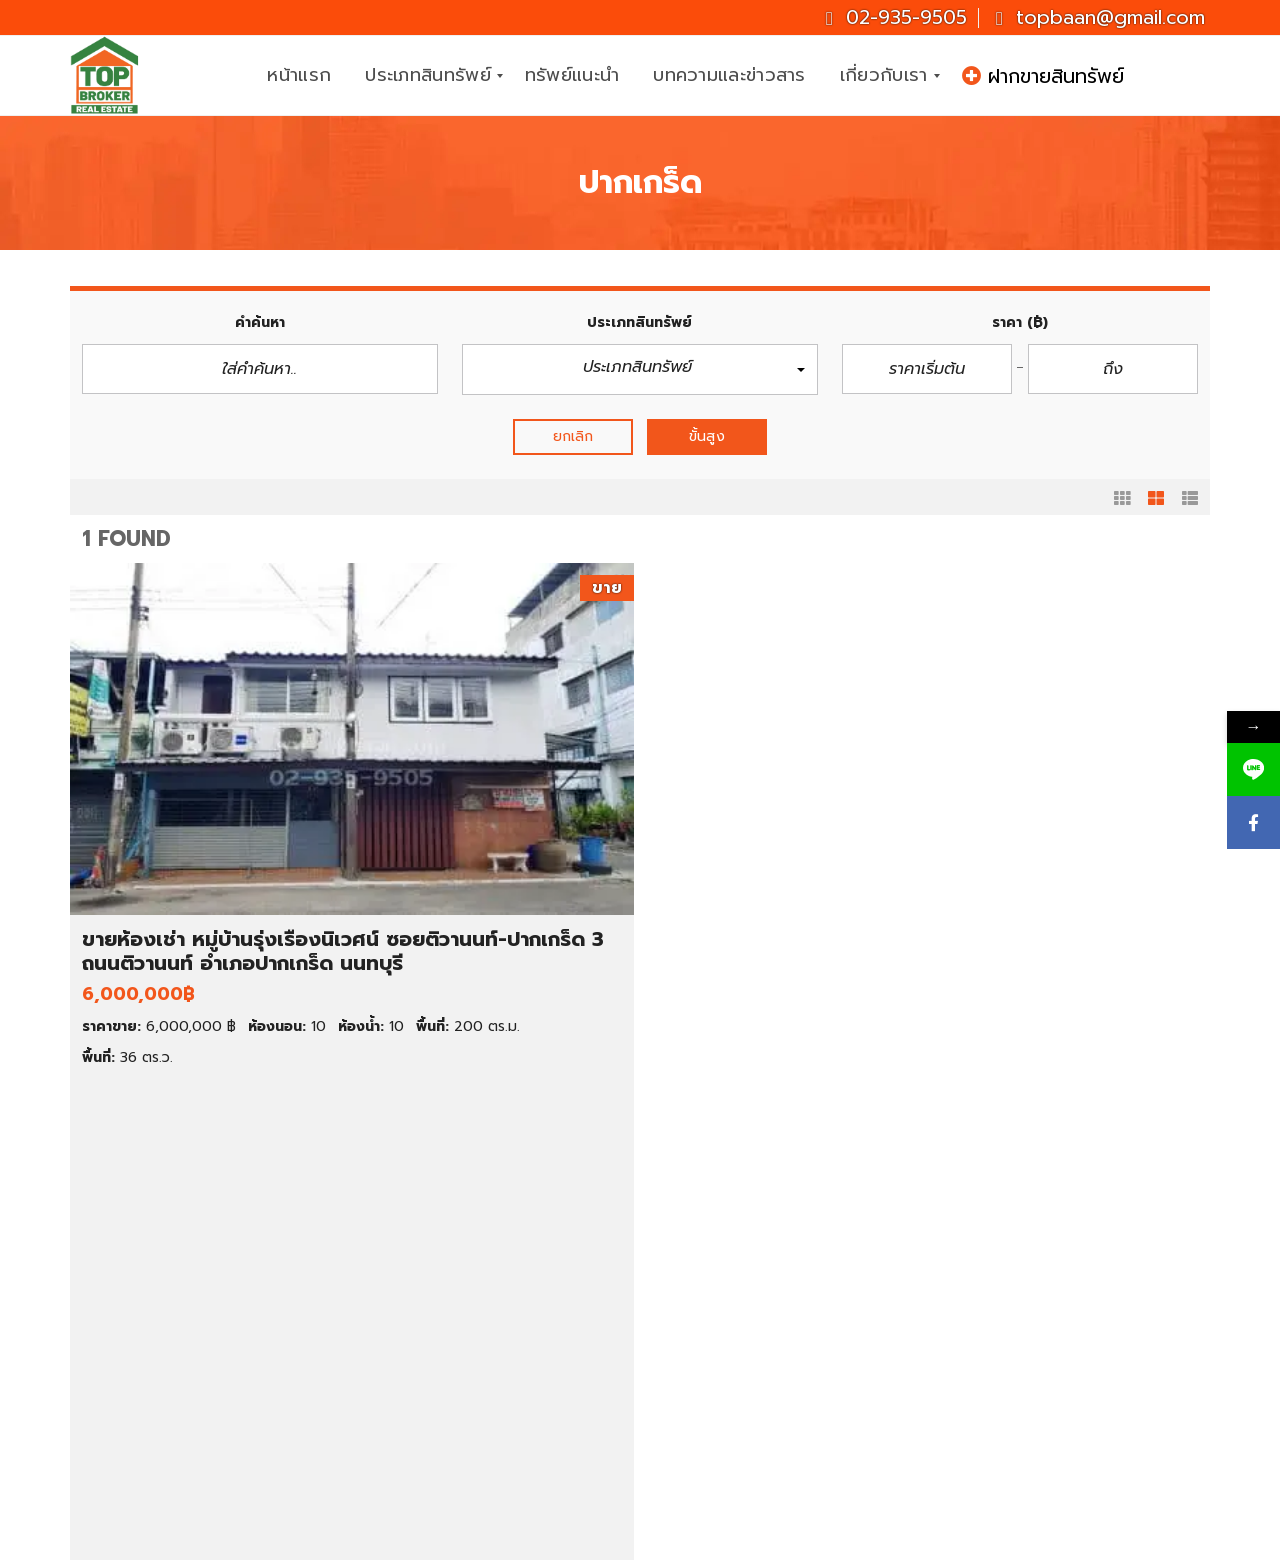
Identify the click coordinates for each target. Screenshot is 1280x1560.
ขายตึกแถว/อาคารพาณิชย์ (197, 1344)
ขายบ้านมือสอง (161, 1254)
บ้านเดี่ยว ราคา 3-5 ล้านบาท (498, 1254)
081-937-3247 (1127, 1304)
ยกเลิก (573, 436)
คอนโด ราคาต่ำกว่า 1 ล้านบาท (503, 1277)
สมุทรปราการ (741, 1367)
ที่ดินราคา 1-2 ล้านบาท (479, 1412)
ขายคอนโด (146, 1299)
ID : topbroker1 (1035, 1448)
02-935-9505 (896, 17)
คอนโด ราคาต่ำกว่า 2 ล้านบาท (505, 1299)
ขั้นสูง (706, 436)
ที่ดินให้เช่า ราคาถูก (758, 1299)
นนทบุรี (722, 1344)
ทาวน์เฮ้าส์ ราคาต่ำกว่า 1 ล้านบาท (513, 1322)
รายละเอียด (367, 1086)
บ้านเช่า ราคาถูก (749, 1254)
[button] (640, 369)
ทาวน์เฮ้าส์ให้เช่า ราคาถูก (776, 1277)
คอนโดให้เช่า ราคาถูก (766, 1232)
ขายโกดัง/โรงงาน (168, 1389)
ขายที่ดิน (138, 1277)
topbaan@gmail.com (1100, 17)
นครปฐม (726, 1389)
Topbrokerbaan (1038, 1400)
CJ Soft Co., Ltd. (826, 1540)
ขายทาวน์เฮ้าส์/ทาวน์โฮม (190, 1322)
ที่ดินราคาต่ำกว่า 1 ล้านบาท (492, 1389)
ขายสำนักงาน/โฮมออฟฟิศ (196, 1367)
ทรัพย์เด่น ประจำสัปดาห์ (188, 1232)
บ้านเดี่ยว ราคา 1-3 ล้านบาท (497, 1232)
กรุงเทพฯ (728, 1322)
